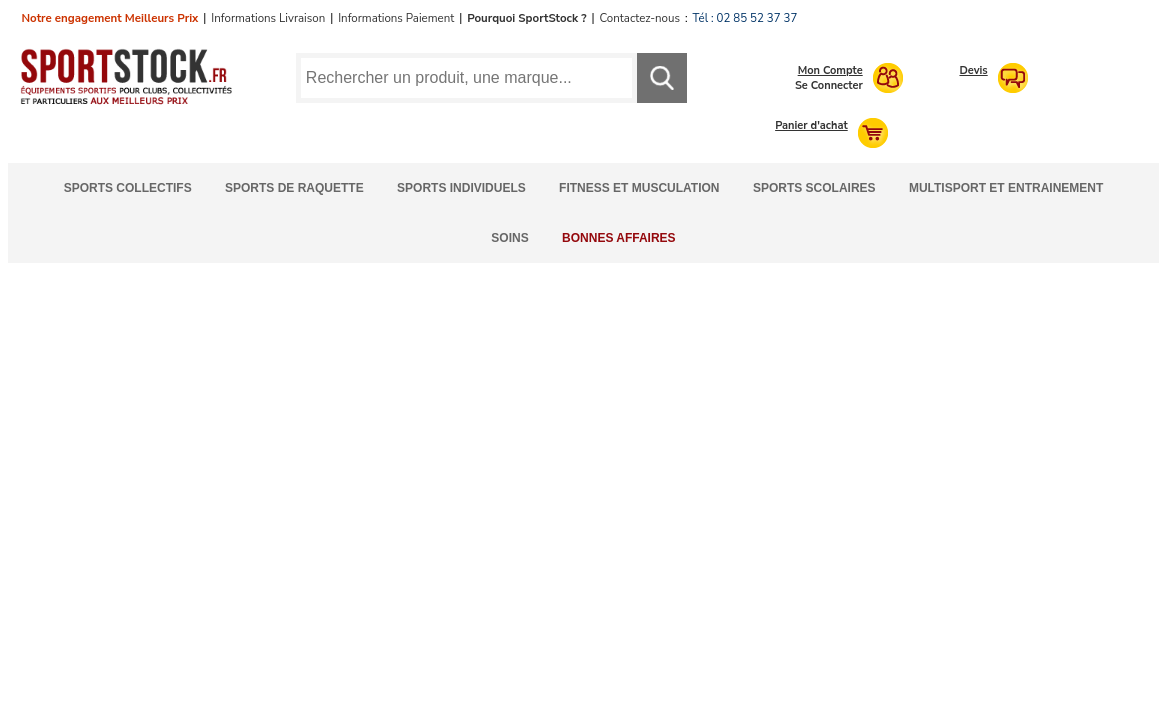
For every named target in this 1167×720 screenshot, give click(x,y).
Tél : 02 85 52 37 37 (745, 18)
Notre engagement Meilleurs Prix (110, 18)
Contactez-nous (640, 18)
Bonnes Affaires (619, 238)
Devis (973, 70)
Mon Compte (830, 70)
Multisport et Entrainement (1006, 188)
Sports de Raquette (294, 188)
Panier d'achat (811, 125)
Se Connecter (829, 85)
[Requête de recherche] (466, 78)
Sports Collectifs (128, 188)
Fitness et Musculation (639, 188)
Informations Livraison (268, 18)
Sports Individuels (461, 188)
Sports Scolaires (814, 188)
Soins (509, 238)
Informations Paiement (396, 18)
